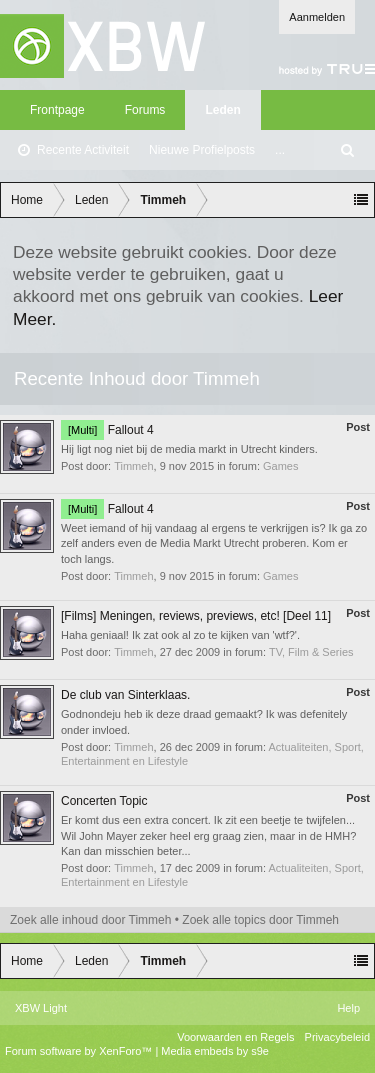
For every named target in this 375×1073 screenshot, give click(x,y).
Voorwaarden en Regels (235, 1037)
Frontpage (57, 110)
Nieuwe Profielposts (202, 150)
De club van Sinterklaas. (125, 695)
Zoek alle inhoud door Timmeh (90, 920)
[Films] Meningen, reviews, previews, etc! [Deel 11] (196, 616)
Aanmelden (317, 17)
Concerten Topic (104, 801)
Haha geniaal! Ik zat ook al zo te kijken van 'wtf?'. (180, 635)
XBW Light (41, 1008)
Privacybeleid (337, 1037)
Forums (145, 110)
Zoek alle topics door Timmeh (260, 920)
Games (280, 466)
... (280, 150)
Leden (222, 110)
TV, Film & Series (311, 652)
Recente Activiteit (83, 150)
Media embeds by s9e (215, 1051)
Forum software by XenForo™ (80, 1051)
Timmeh (133, 466)
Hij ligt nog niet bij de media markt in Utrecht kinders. (189, 449)
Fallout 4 (107, 430)
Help (348, 1008)
